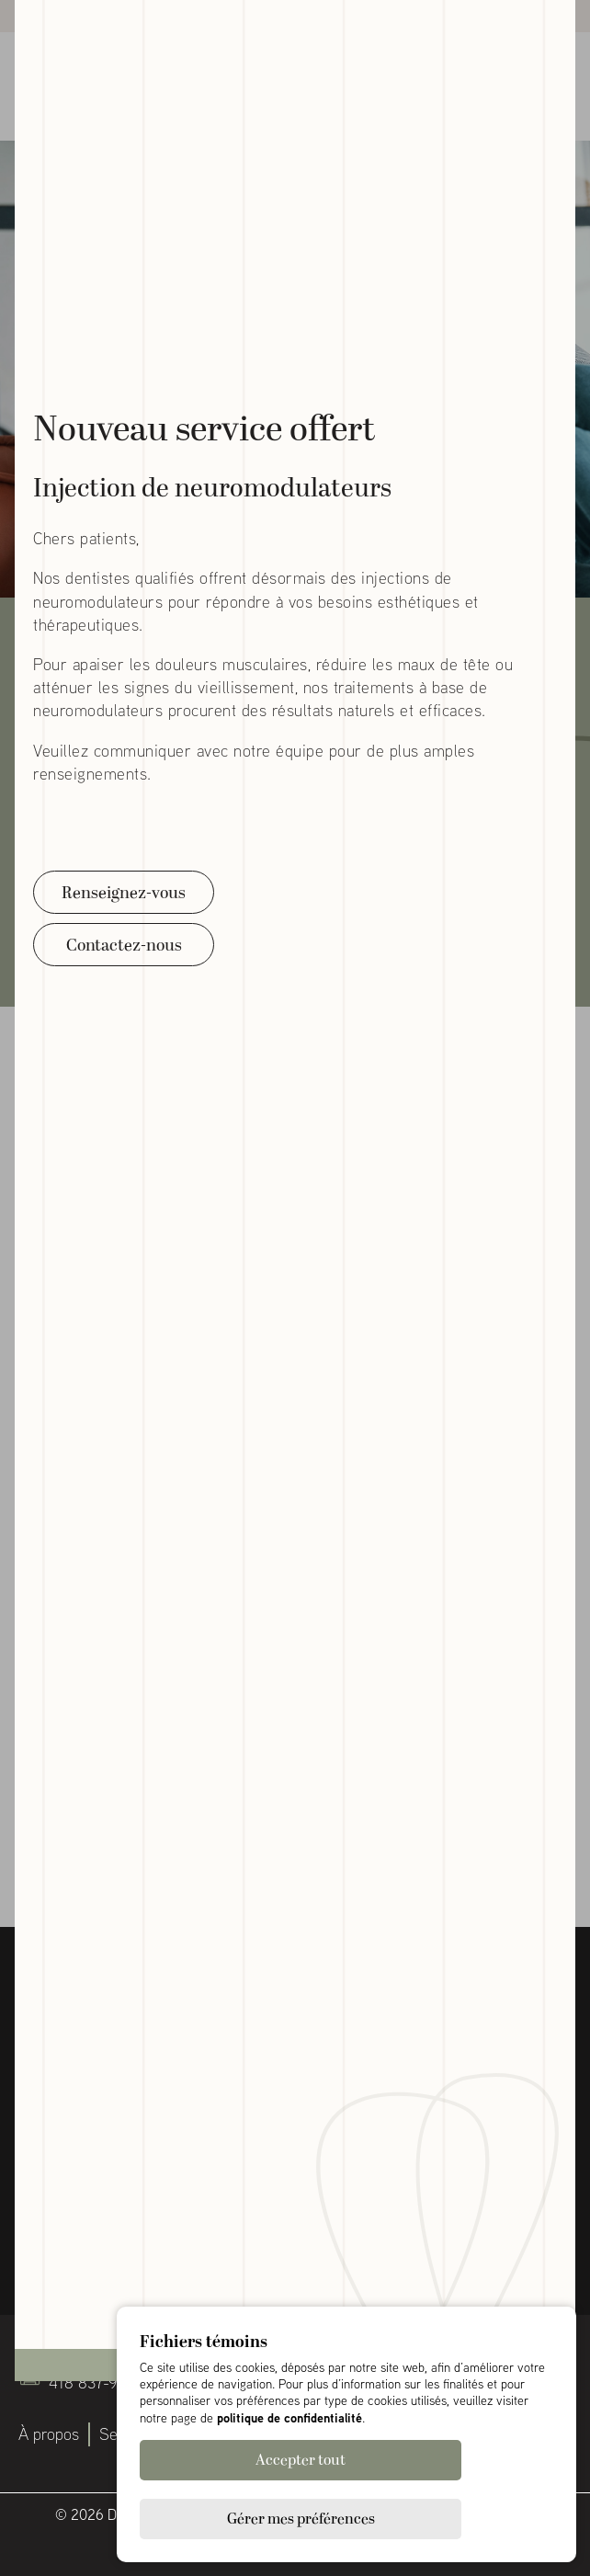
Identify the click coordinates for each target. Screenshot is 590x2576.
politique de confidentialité (289, 2476)
